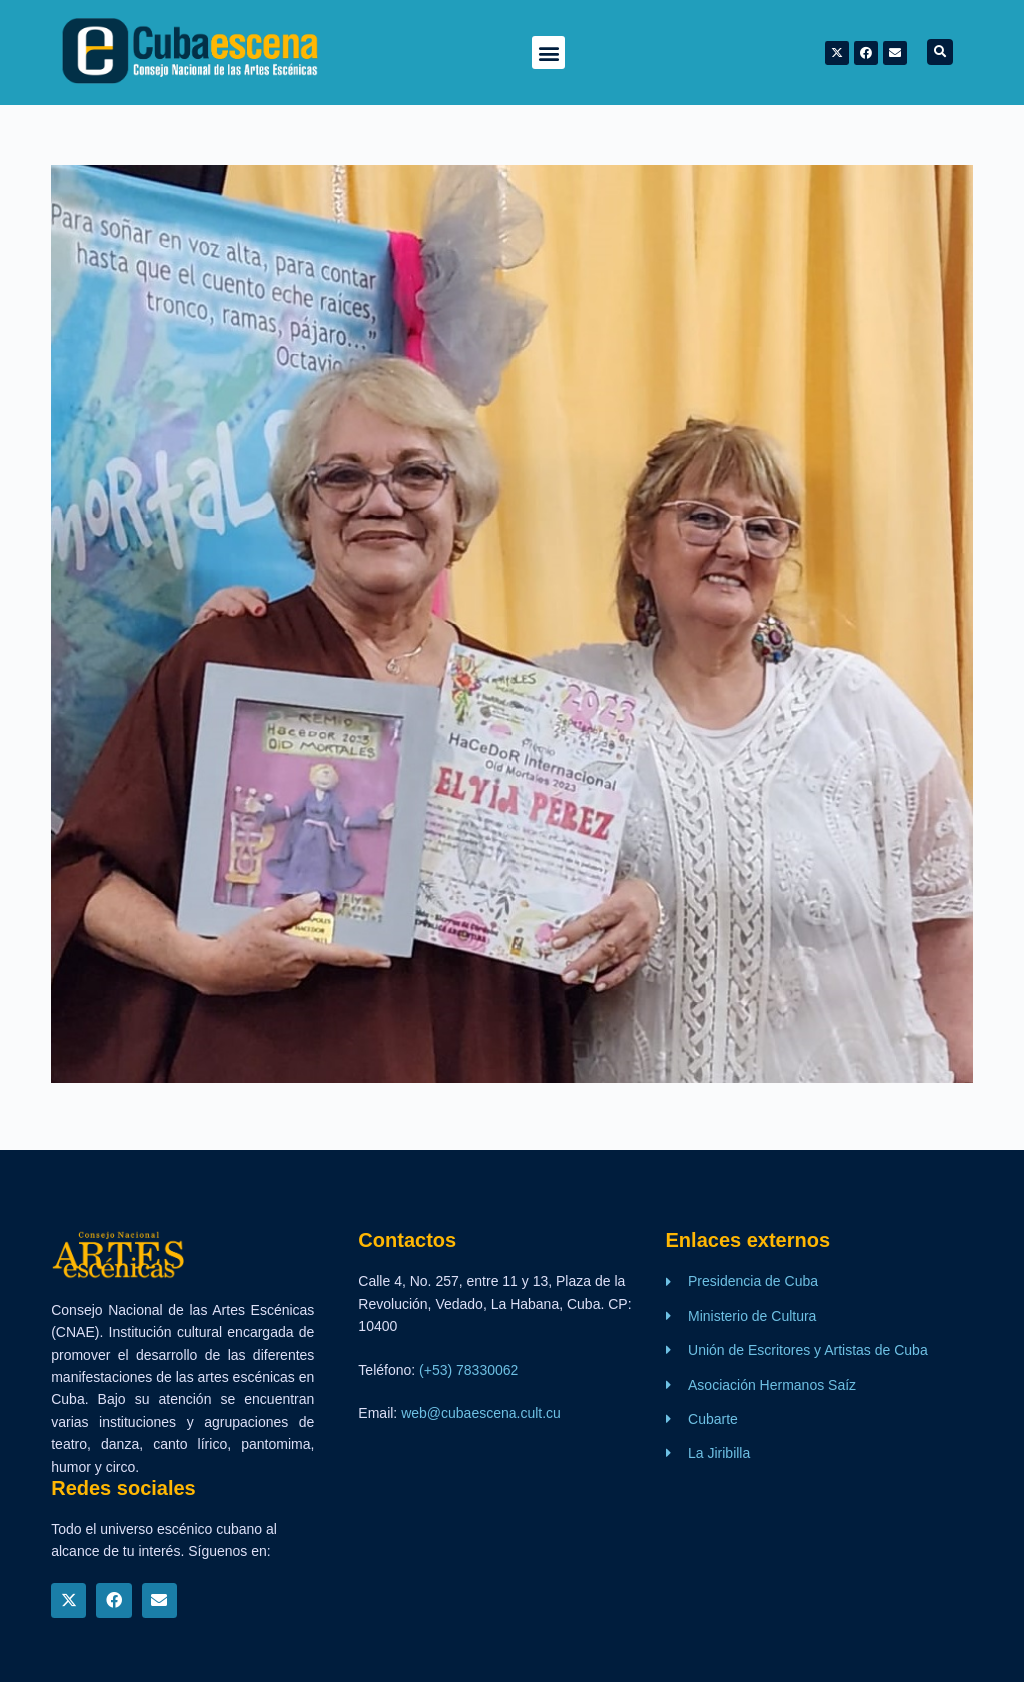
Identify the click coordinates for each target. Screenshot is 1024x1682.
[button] (548, 52)
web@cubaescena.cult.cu (481, 1413)
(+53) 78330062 (468, 1370)
